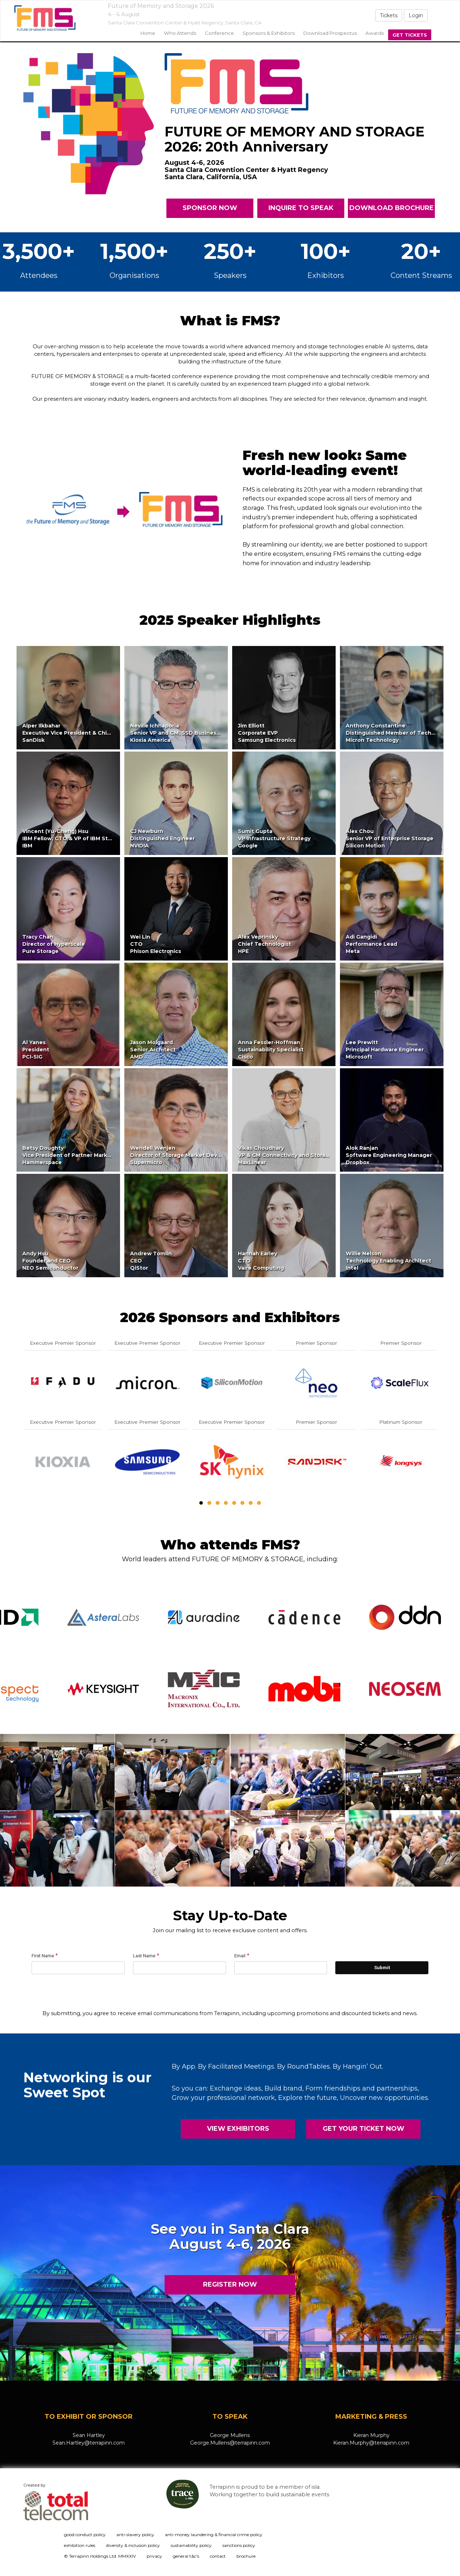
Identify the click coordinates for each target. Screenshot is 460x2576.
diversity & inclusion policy (133, 2545)
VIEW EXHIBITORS (238, 2129)
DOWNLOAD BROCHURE (391, 208)
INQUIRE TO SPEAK (300, 208)
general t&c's (186, 2556)
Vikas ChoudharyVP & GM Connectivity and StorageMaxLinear (285, 1155)
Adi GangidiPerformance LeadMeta (371, 944)
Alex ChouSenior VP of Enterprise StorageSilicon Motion (389, 838)
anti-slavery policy (135, 2534)
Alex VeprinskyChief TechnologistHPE (264, 944)
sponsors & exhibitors (269, 33)
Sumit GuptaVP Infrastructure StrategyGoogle (274, 838)
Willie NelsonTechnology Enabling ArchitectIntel (388, 1260)
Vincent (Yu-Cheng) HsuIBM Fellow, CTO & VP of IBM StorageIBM (73, 838)
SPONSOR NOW (210, 208)
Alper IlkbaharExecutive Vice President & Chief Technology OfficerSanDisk (95, 732)
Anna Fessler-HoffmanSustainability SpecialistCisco (271, 1049)
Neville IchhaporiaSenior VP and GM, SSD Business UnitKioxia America (181, 732)
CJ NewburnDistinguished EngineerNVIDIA (162, 838)
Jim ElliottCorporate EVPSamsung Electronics (267, 732)
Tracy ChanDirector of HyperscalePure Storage (53, 944)
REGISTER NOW (230, 2284)
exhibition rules (79, 2545)
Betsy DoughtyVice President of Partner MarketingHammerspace (72, 1155)
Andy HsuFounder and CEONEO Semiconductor (50, 1260)
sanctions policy (238, 2545)
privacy (154, 2556)
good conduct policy (85, 2534)
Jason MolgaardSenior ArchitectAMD (153, 1049)
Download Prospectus (330, 33)
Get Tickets (409, 35)
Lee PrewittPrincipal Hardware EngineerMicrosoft (385, 1049)
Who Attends (180, 33)
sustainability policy (191, 2545)
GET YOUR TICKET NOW (363, 2129)
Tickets (388, 15)
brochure (246, 2556)
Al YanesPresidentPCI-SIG (35, 1049)
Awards (374, 33)
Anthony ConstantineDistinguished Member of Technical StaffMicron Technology (403, 732)
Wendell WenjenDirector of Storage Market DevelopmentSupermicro (187, 1155)
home (148, 33)
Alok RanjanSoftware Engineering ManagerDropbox (389, 1155)
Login (416, 15)
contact (218, 2556)
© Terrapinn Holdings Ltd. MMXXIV (100, 2556)
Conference (219, 33)
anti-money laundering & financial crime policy (213, 2534)
